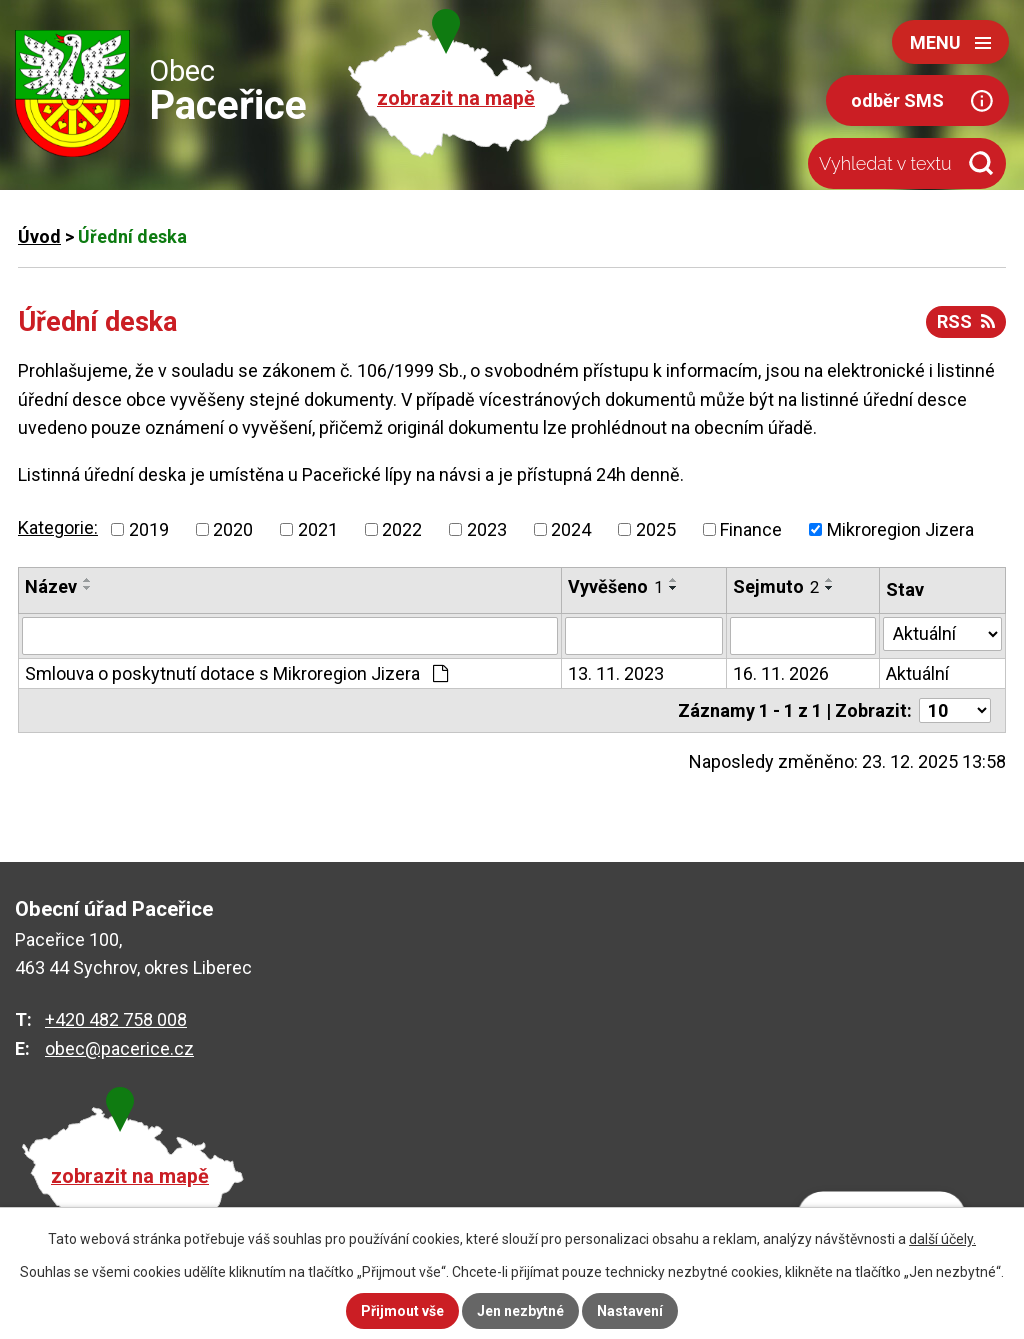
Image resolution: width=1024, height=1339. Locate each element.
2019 (149, 529)
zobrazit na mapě (456, 98)
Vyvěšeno (615, 586)
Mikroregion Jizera (900, 529)
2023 (487, 529)
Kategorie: (58, 527)
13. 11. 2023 (616, 673)
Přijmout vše (402, 1311)
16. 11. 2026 (781, 673)
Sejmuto (776, 586)
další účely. (942, 1239)
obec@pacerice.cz (119, 1048)
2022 (402, 529)
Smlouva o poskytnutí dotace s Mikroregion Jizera (236, 673)
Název (51, 586)
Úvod (39, 236)
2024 (571, 529)
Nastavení (630, 1311)
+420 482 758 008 (116, 1019)
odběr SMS (897, 100)
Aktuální (917, 673)
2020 (233, 529)
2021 (318, 529)
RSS (966, 321)
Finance (751, 529)
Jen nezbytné (520, 1311)
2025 (656, 529)
